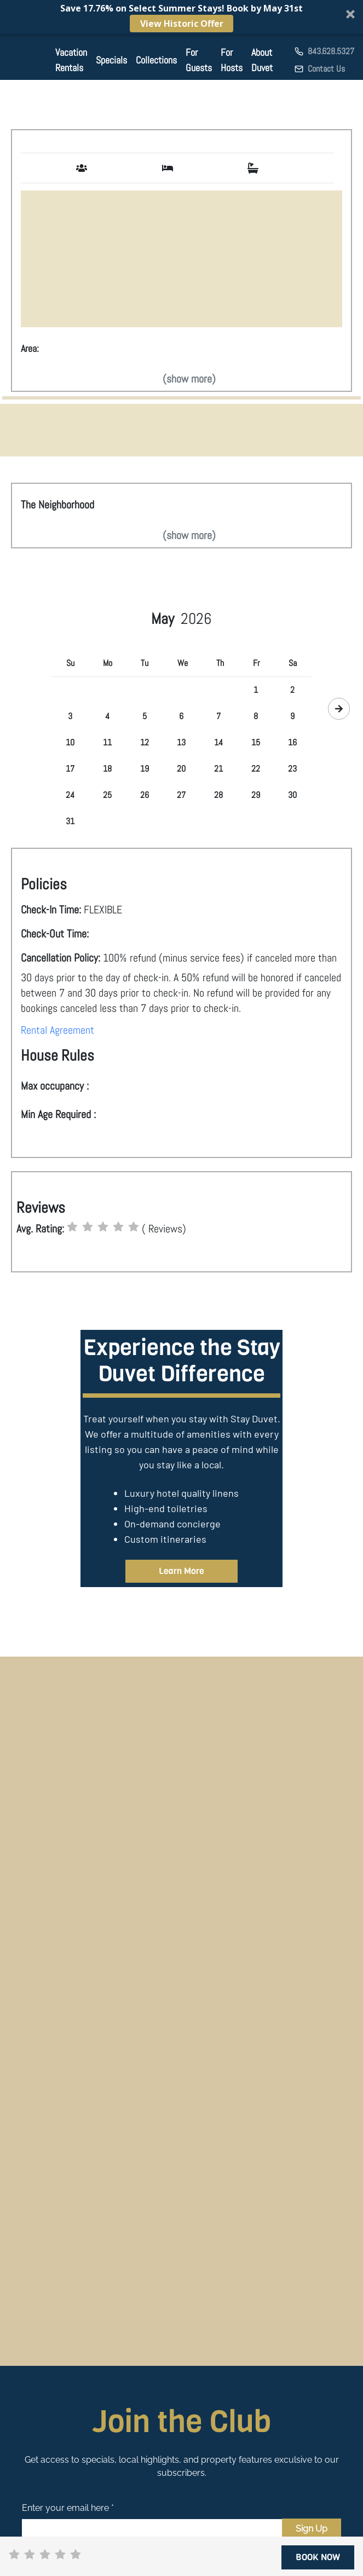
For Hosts (232, 60)
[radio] (72, 1227)
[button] (181, 17)
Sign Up (311, 2528)
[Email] (151, 2529)
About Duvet (262, 60)
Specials (111, 60)
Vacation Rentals (71, 60)
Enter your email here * (68, 2508)
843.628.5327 (331, 51)
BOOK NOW (318, 2557)
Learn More (181, 1571)
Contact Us (326, 68)
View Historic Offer (181, 24)
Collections (156, 60)
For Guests (199, 60)
